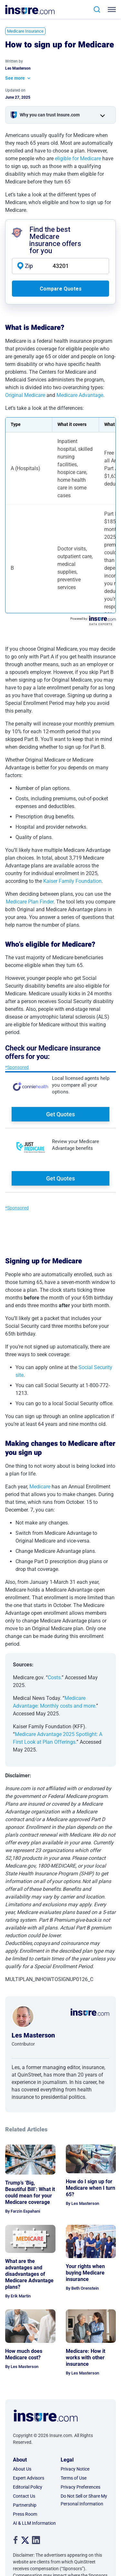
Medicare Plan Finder (30, 902)
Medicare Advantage (79, 395)
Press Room (25, 2514)
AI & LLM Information (34, 2523)
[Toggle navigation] (113, 9)
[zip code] (60, 266)
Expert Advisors (28, 2478)
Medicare (39, 1487)
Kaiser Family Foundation (72, 881)
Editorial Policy (27, 2487)
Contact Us (24, 2496)
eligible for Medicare (78, 158)
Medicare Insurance (25, 31)
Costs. (55, 1677)
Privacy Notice (75, 2469)
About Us (22, 2469)
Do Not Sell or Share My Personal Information (84, 2499)
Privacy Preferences (80, 2487)
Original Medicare (25, 395)
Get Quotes (60, 1114)
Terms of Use (73, 2478)
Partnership (24, 2505)
